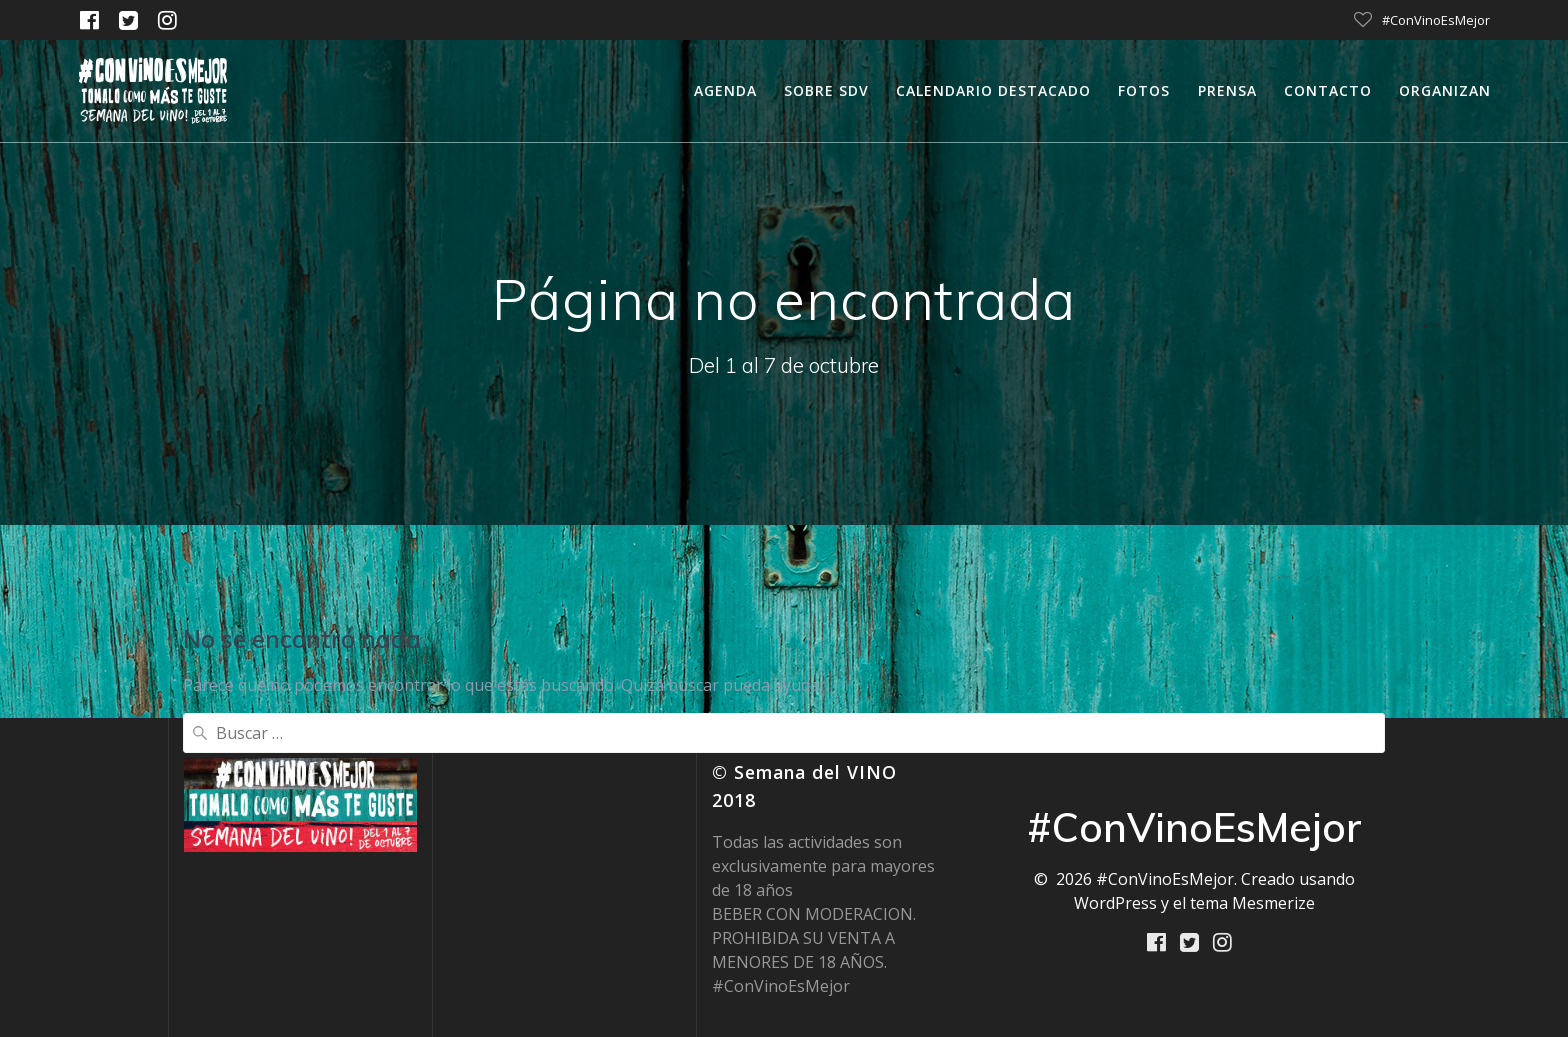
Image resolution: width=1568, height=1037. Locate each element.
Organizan (1445, 90)
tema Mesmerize (1252, 903)
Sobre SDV (826, 90)
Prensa (1227, 90)
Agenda (725, 90)
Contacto (1328, 90)
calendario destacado (993, 90)
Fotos (1144, 90)
